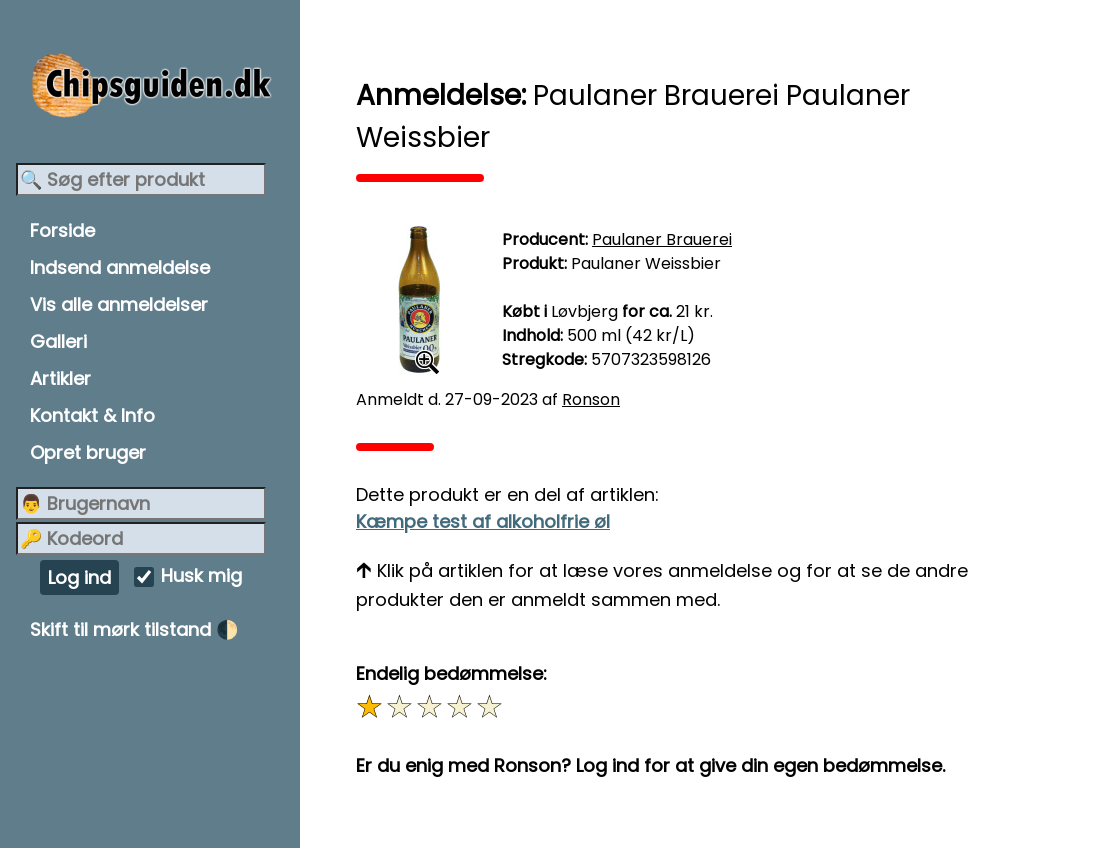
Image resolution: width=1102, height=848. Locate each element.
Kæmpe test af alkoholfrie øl (483, 521)
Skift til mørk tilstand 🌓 (134, 629)
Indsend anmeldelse (120, 267)
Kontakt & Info (92, 415)
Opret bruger (88, 452)
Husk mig (201, 576)
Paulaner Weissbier (646, 263)
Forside (62, 230)
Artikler (60, 378)
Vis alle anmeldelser (119, 304)
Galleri (58, 341)
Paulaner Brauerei (662, 239)
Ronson (591, 399)
